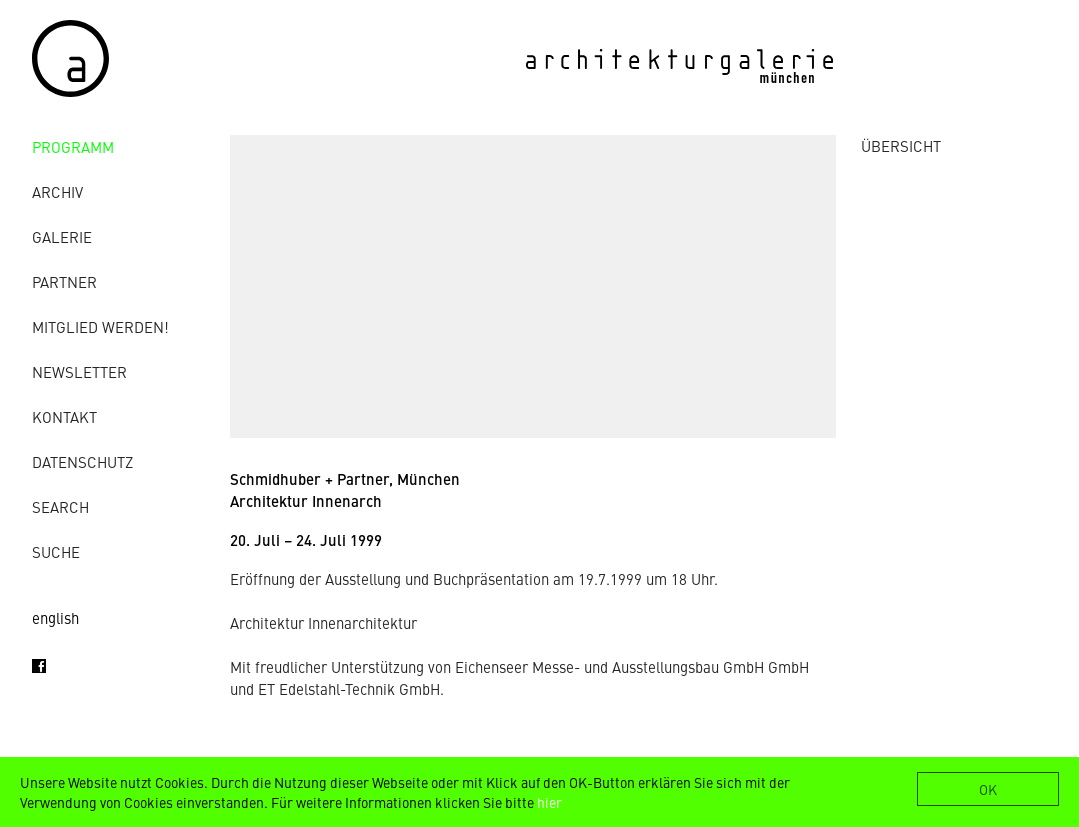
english (55, 617)
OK (988, 789)
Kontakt (64, 416)
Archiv (57, 191)
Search (60, 506)
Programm (73, 146)
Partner (64, 281)
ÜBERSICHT (901, 145)
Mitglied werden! (100, 326)
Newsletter (79, 371)
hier (549, 802)
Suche (56, 551)
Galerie (62, 236)
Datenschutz (82, 461)
